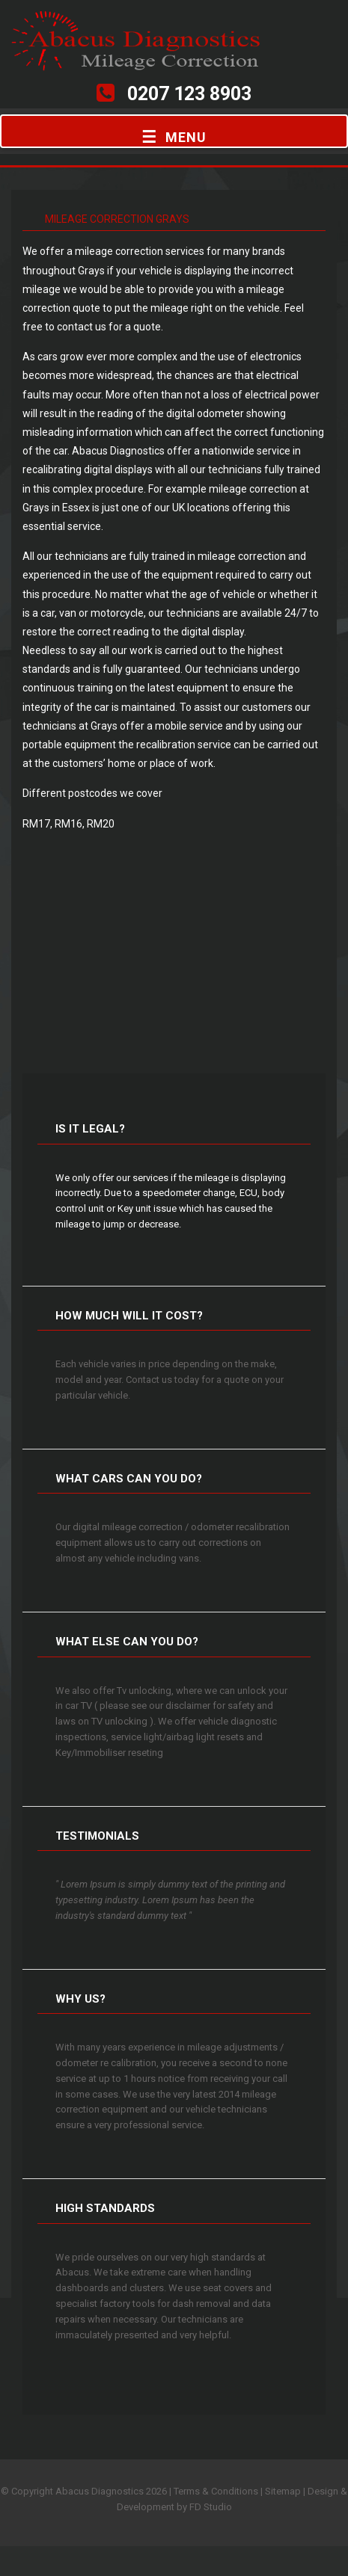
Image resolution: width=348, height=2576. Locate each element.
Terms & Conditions (216, 2491)
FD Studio (210, 2506)
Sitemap (283, 2491)
